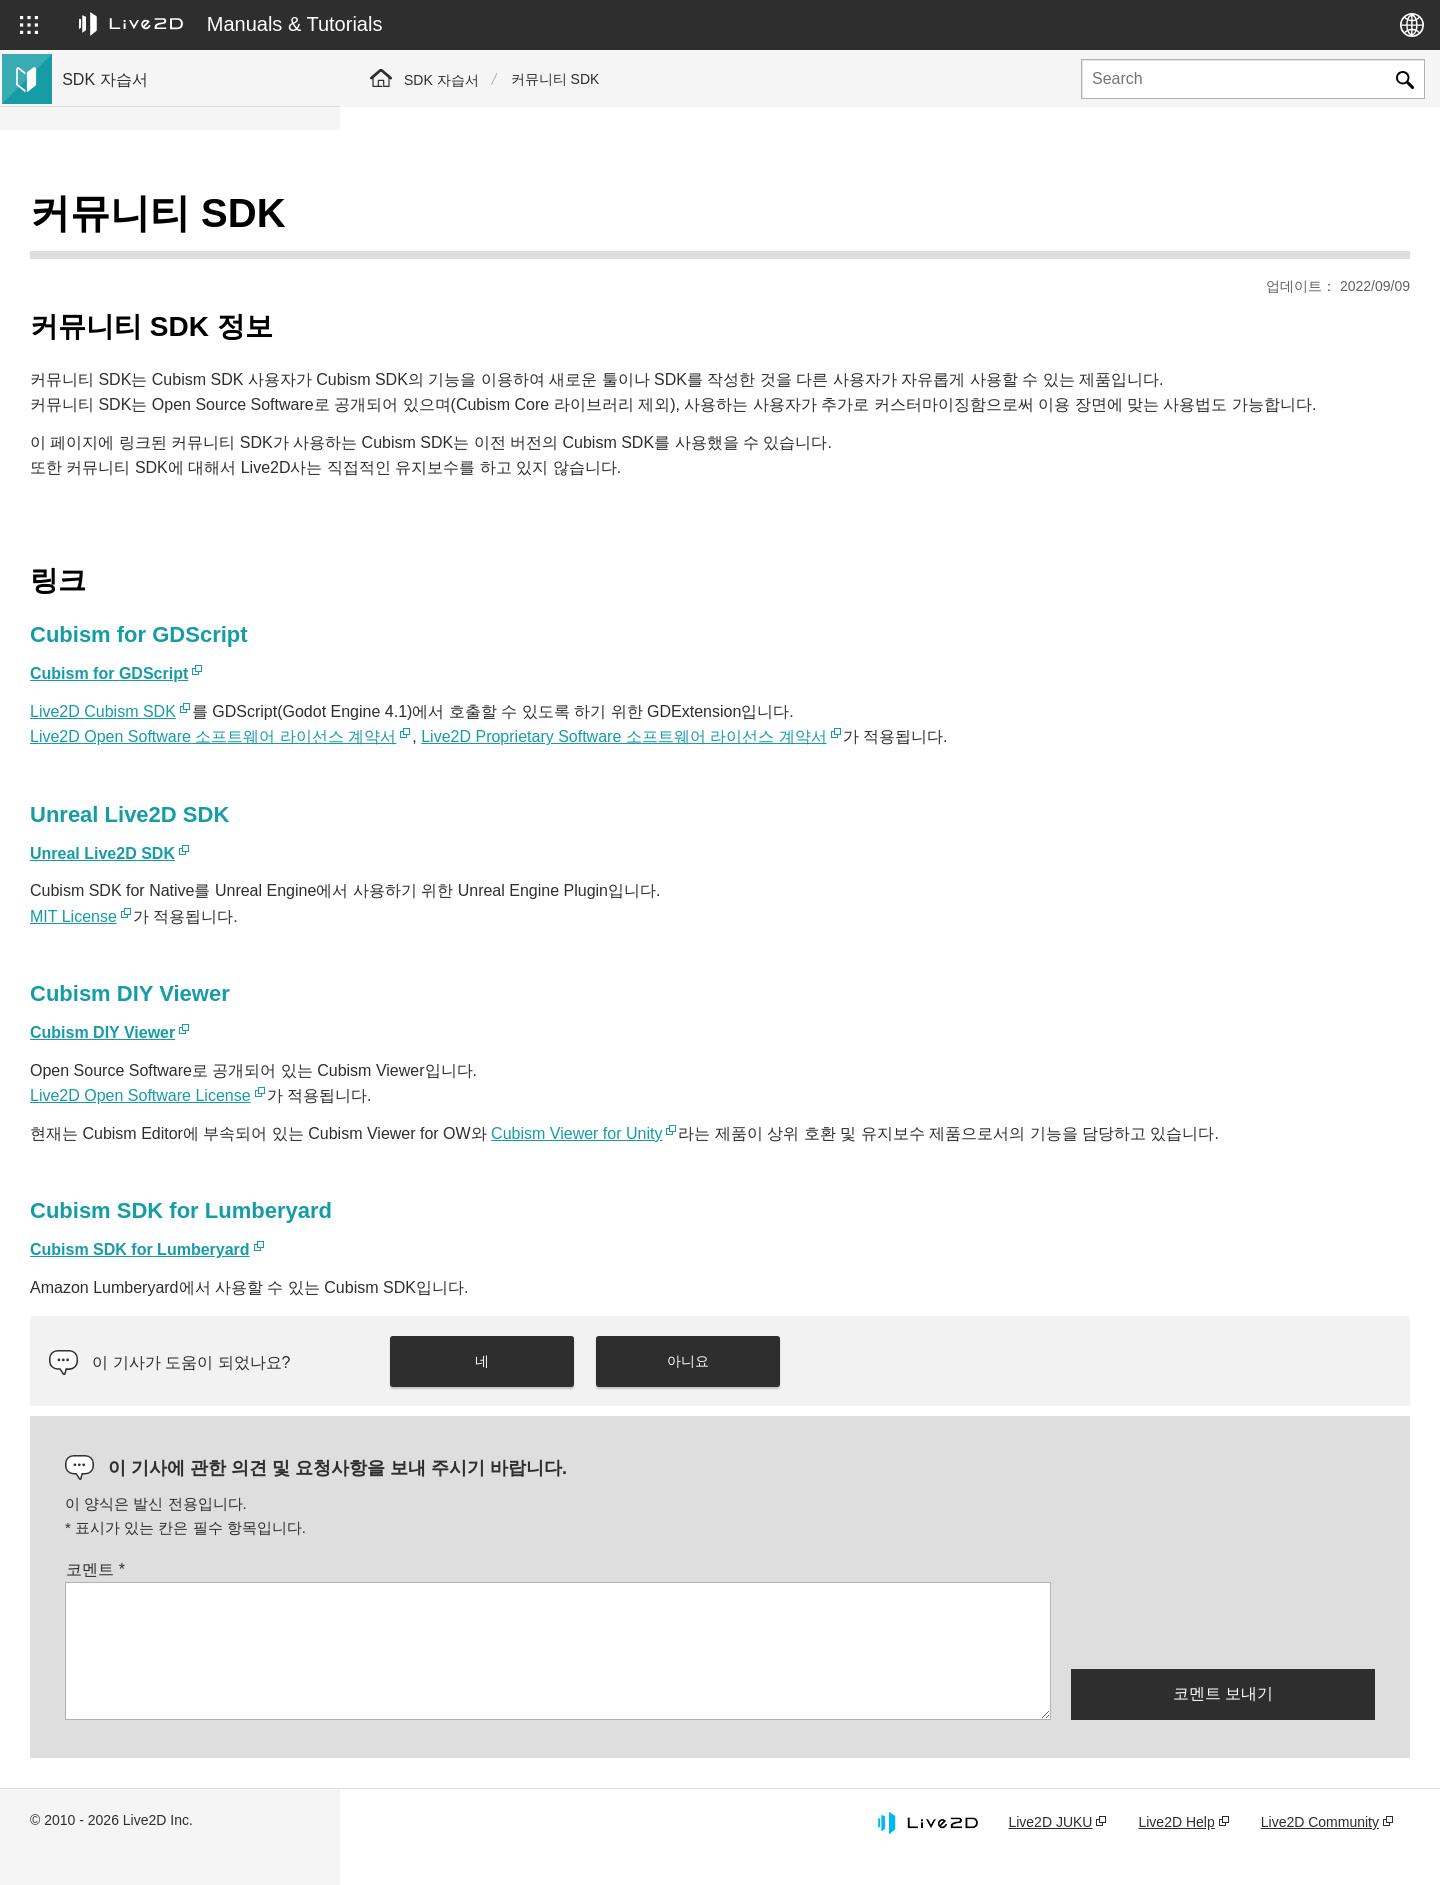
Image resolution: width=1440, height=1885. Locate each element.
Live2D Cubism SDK (443, 712)
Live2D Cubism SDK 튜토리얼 (160, 220)
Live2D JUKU (1050, 1849)
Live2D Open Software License (480, 1096)
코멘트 (435, 1595)
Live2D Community (1320, 1849)
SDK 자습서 (441, 80)
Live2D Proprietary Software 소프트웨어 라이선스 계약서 (963, 737)
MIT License (413, 917)
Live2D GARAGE (119, 476)
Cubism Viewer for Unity (916, 1134)
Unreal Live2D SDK (442, 854)
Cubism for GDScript (449, 674)
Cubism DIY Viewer (442, 1033)
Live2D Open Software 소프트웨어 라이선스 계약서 (553, 737)
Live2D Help (1176, 1849)
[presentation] (1223, 1651)
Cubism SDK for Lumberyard (480, 1276)
